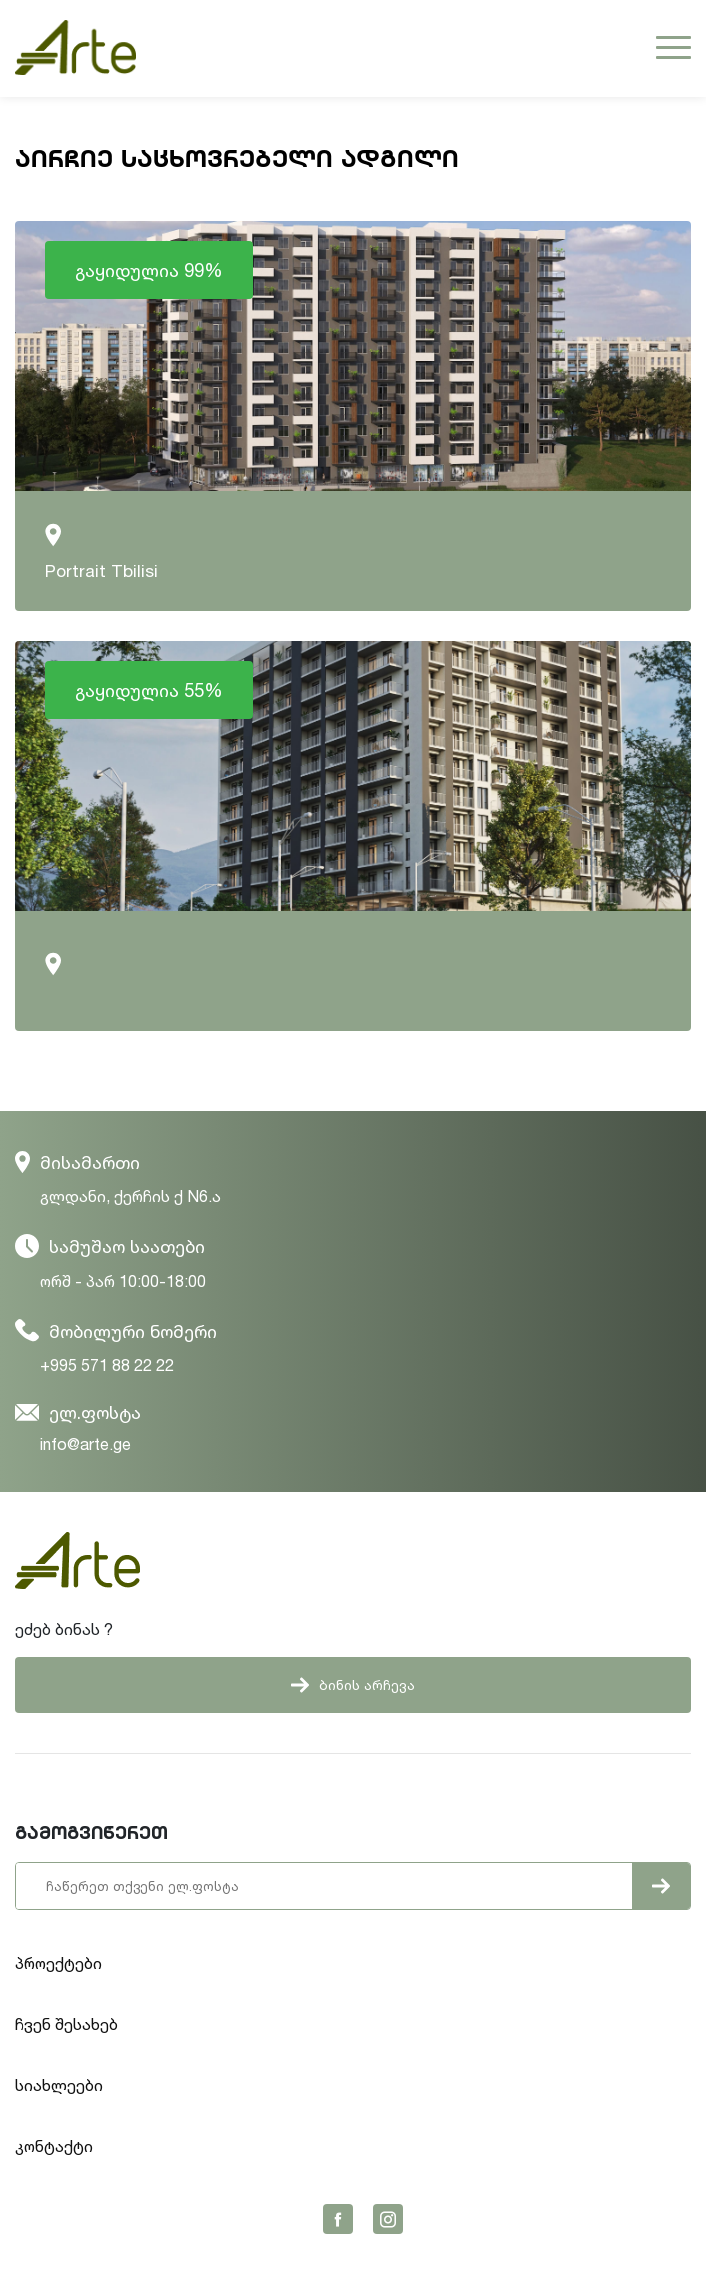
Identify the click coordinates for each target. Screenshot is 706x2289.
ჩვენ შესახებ (66, 2024)
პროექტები (58, 1963)
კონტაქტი (54, 2146)
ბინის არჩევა (353, 1684)
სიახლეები (59, 2085)
